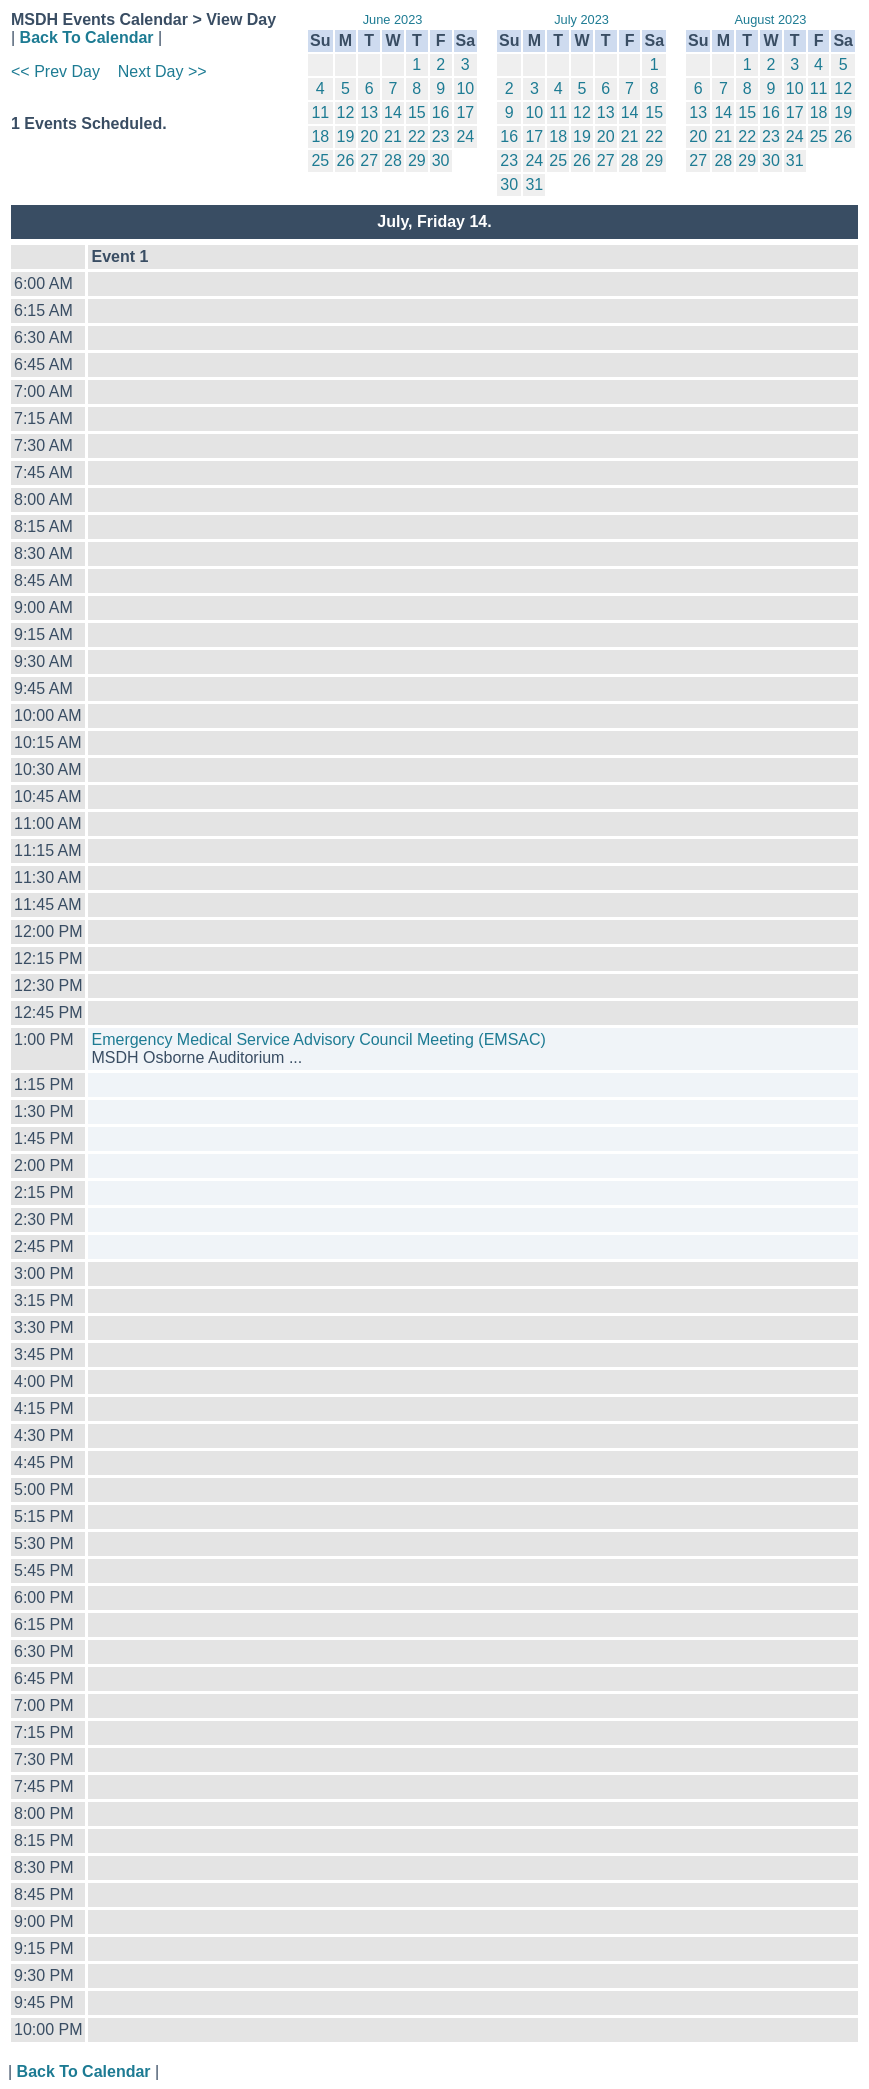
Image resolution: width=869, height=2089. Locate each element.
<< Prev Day (55, 71)
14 (393, 112)
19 (346, 136)
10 (465, 88)
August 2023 (771, 19)
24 (465, 136)
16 (441, 112)
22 (417, 136)
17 (465, 112)
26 (346, 160)
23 (441, 136)
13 (369, 112)
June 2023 (393, 19)
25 (320, 160)
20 (369, 136)
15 (417, 112)
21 (393, 136)
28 (393, 160)
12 (346, 112)
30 (441, 160)
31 (534, 184)
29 (417, 160)
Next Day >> (162, 71)
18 (320, 136)
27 (369, 160)
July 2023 (581, 19)
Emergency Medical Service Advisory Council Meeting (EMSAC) (318, 1039)
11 (320, 112)
